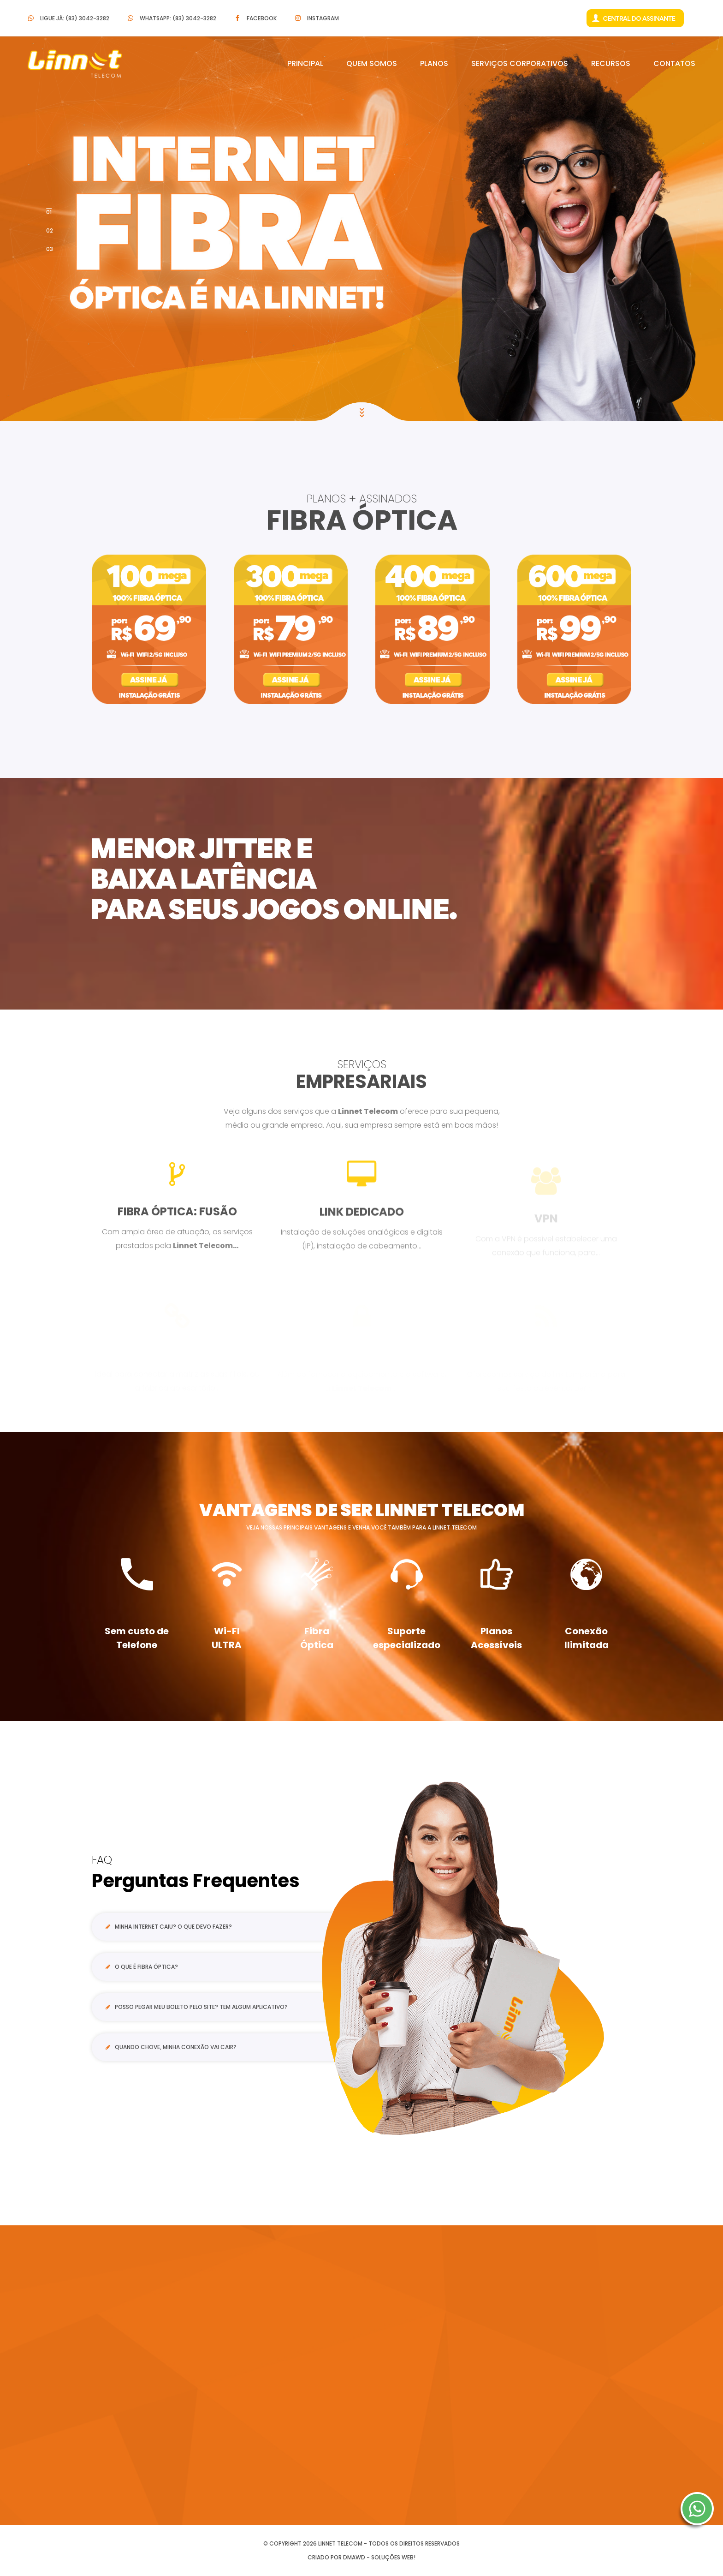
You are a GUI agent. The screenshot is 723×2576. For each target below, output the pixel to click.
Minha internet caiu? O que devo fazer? (169, 1927)
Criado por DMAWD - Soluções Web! (361, 2557)
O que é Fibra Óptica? (142, 1967)
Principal (305, 63)
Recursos (610, 63)
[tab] (220, 1928)
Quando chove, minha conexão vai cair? (171, 2047)
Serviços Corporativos (519, 63)
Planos (434, 63)
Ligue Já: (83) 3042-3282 (74, 18)
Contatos (674, 63)
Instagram (323, 18)
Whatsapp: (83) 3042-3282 (178, 18)
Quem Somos (371, 63)
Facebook (262, 18)
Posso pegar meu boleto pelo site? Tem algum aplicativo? (197, 2007)
